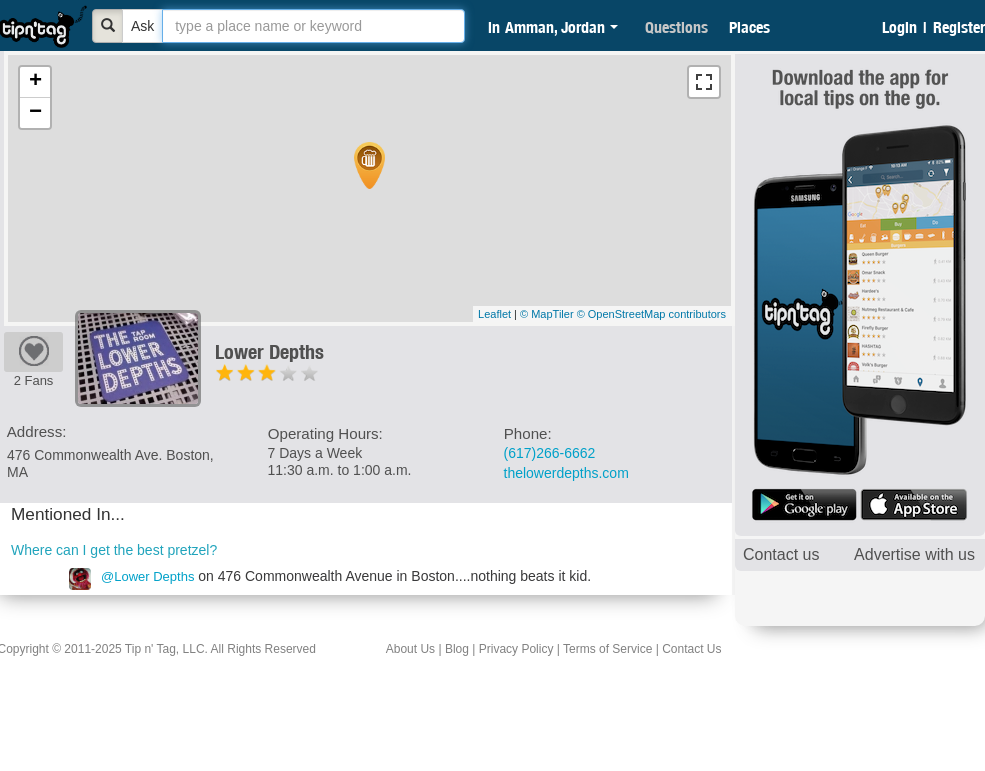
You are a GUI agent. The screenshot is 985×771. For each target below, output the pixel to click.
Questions (676, 27)
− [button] (35, 113)
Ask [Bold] (142, 26)
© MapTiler (547, 314)
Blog (457, 649)
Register (959, 27)
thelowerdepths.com (566, 473)
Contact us (781, 554)
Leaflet (494, 314)
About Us (410, 649)
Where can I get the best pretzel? (114, 550)
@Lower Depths (147, 576)
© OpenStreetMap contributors (651, 314)
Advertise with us (914, 554)
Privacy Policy (516, 649)
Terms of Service (607, 649)
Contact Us (691, 649)
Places (749, 27)
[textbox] (313, 26)
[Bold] (108, 26)
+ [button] (35, 82)
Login (899, 27)
